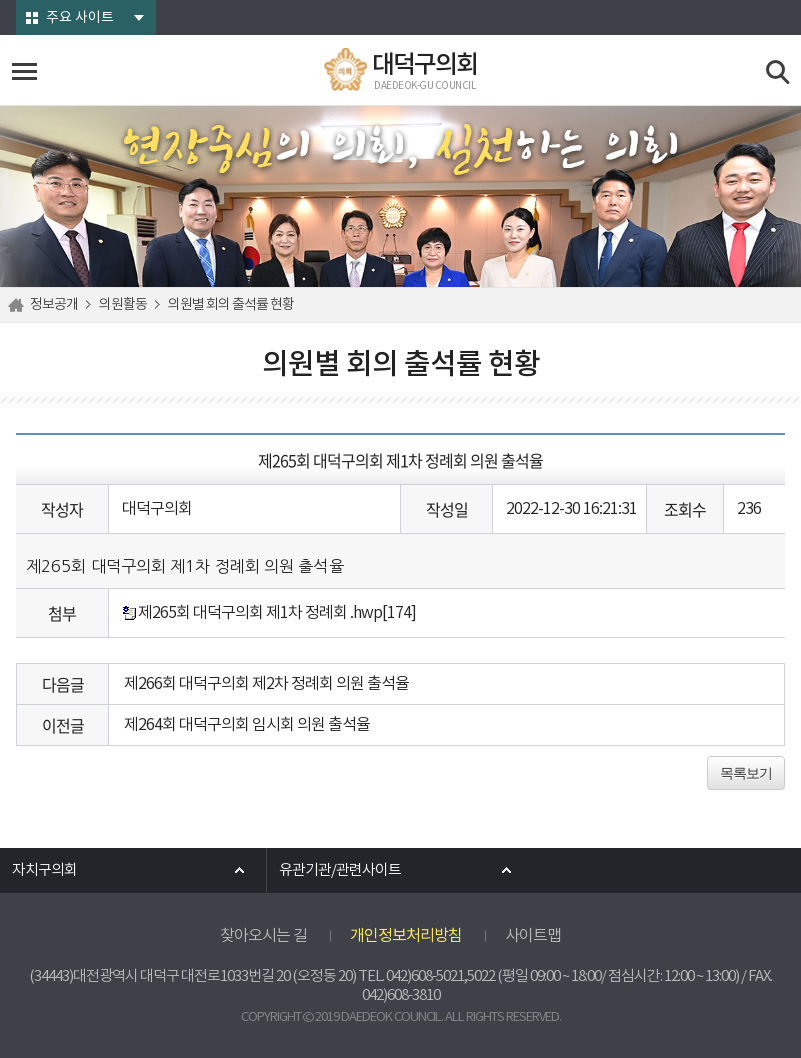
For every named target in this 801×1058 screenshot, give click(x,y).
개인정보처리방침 (406, 936)
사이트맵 (533, 936)
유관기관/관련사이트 (340, 870)
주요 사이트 (80, 18)
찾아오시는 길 (263, 936)
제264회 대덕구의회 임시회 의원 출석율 (247, 725)
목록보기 (746, 773)
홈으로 (19, 305)
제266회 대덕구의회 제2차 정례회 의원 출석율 (266, 684)
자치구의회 (44, 870)
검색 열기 (778, 72)
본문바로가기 (0, 0)
